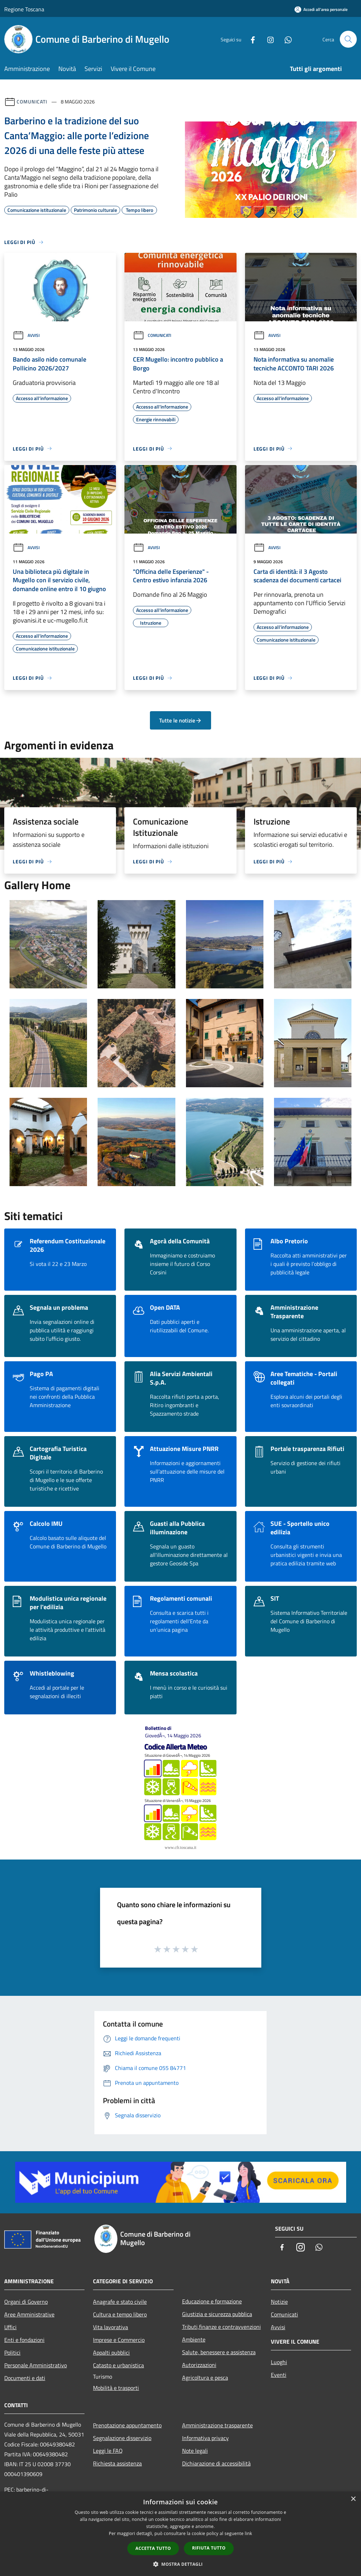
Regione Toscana (24, 9)
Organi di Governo (26, 2301)
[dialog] (180, 2534)
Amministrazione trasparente (217, 2425)
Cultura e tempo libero (120, 2314)
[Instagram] (268, 39)
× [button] (353, 2499)
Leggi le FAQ (108, 2450)
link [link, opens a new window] (248, 2533)
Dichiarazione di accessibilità (216, 2463)
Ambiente (193, 2339)
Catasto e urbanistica (118, 2365)
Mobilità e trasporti (116, 2388)
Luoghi (279, 2362)
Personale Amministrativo (35, 2365)
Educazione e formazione (212, 2301)
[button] (180, 2564)
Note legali (195, 2450)
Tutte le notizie (180, 720)
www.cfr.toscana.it (181, 1847)
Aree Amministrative (29, 2314)
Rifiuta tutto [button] (209, 2548)
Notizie (279, 2301)
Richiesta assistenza (117, 2463)
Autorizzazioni (199, 2365)
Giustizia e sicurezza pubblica (217, 2314)
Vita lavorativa (110, 2327)
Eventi (278, 2374)
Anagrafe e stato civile (120, 2301)
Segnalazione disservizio (122, 2438)
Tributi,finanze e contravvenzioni (221, 2326)
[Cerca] (348, 39)
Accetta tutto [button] (153, 2548)
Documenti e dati (24, 2378)
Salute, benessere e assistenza (219, 2352)
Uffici (10, 2327)
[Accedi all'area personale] (321, 9)
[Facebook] (250, 39)
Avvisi (26, 335)
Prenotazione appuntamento (127, 2425)
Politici (12, 2352)
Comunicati (32, 101)
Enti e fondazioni (24, 2340)
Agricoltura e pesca (205, 2377)
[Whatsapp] (285, 39)
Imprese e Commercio (119, 2340)
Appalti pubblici (111, 2352)
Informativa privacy (205, 2438)
